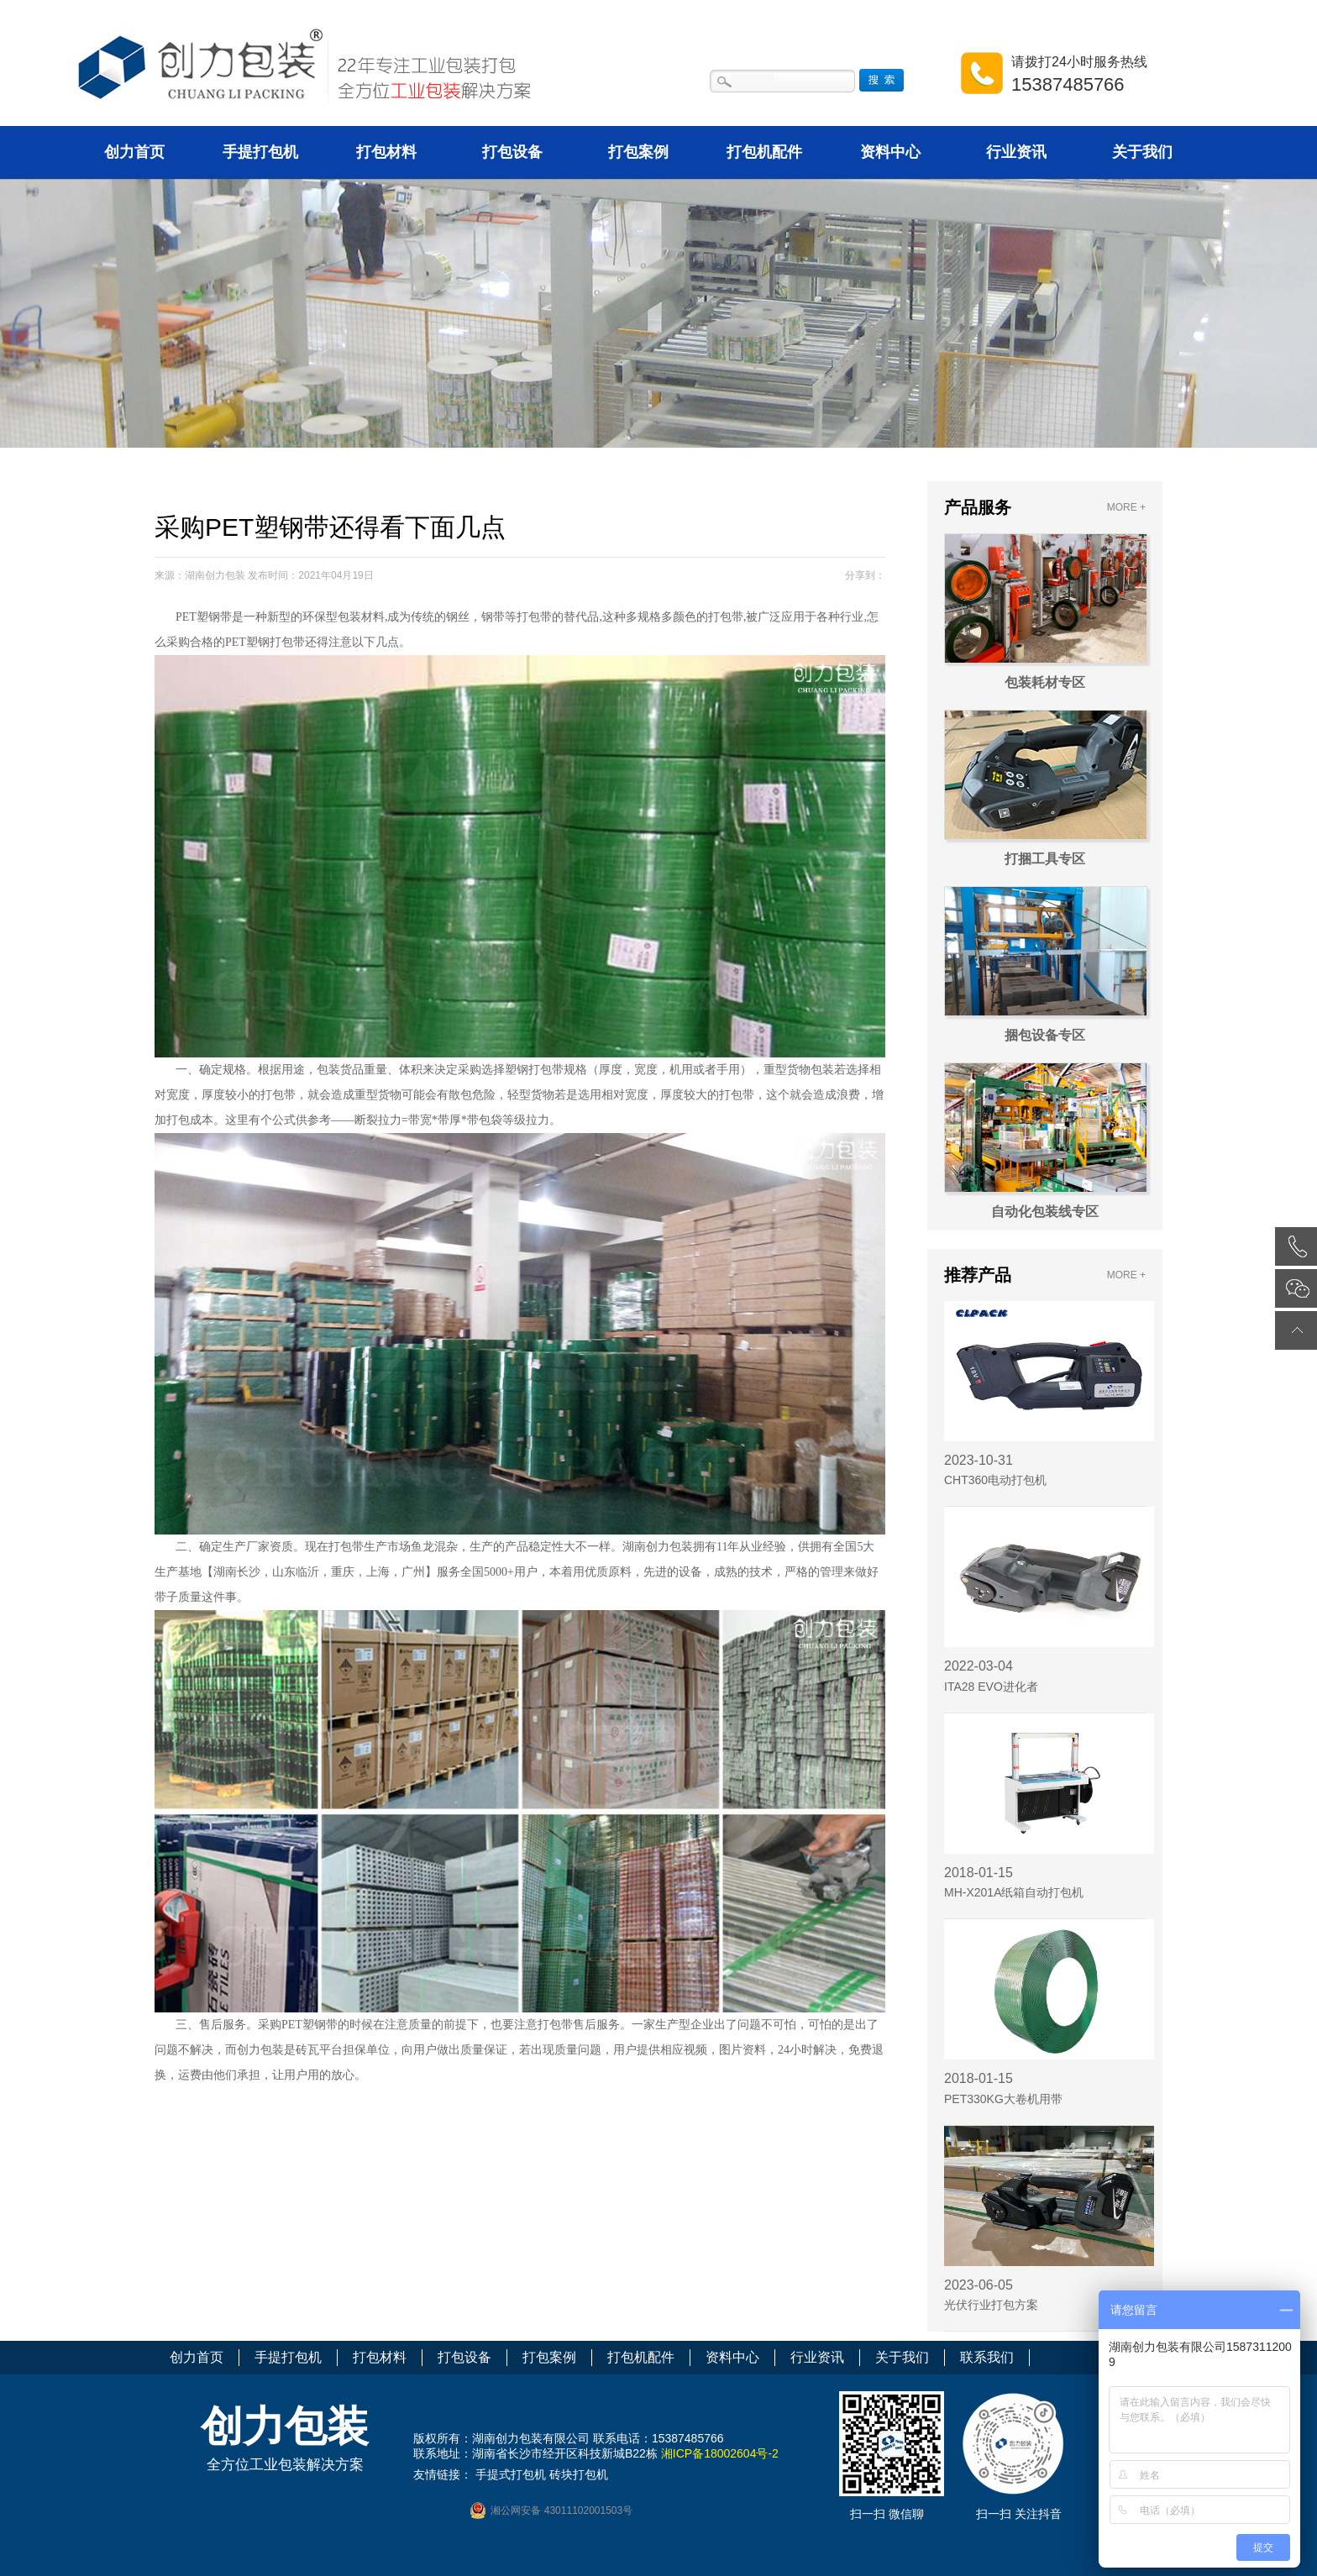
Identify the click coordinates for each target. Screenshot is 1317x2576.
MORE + (1126, 507)
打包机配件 (764, 152)
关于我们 (1142, 152)
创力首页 (134, 152)
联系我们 (987, 2357)
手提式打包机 (510, 2474)
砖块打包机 (578, 2474)
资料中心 (890, 152)
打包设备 (512, 152)
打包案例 (638, 152)
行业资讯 (1016, 152)
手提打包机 (260, 152)
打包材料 (386, 152)
